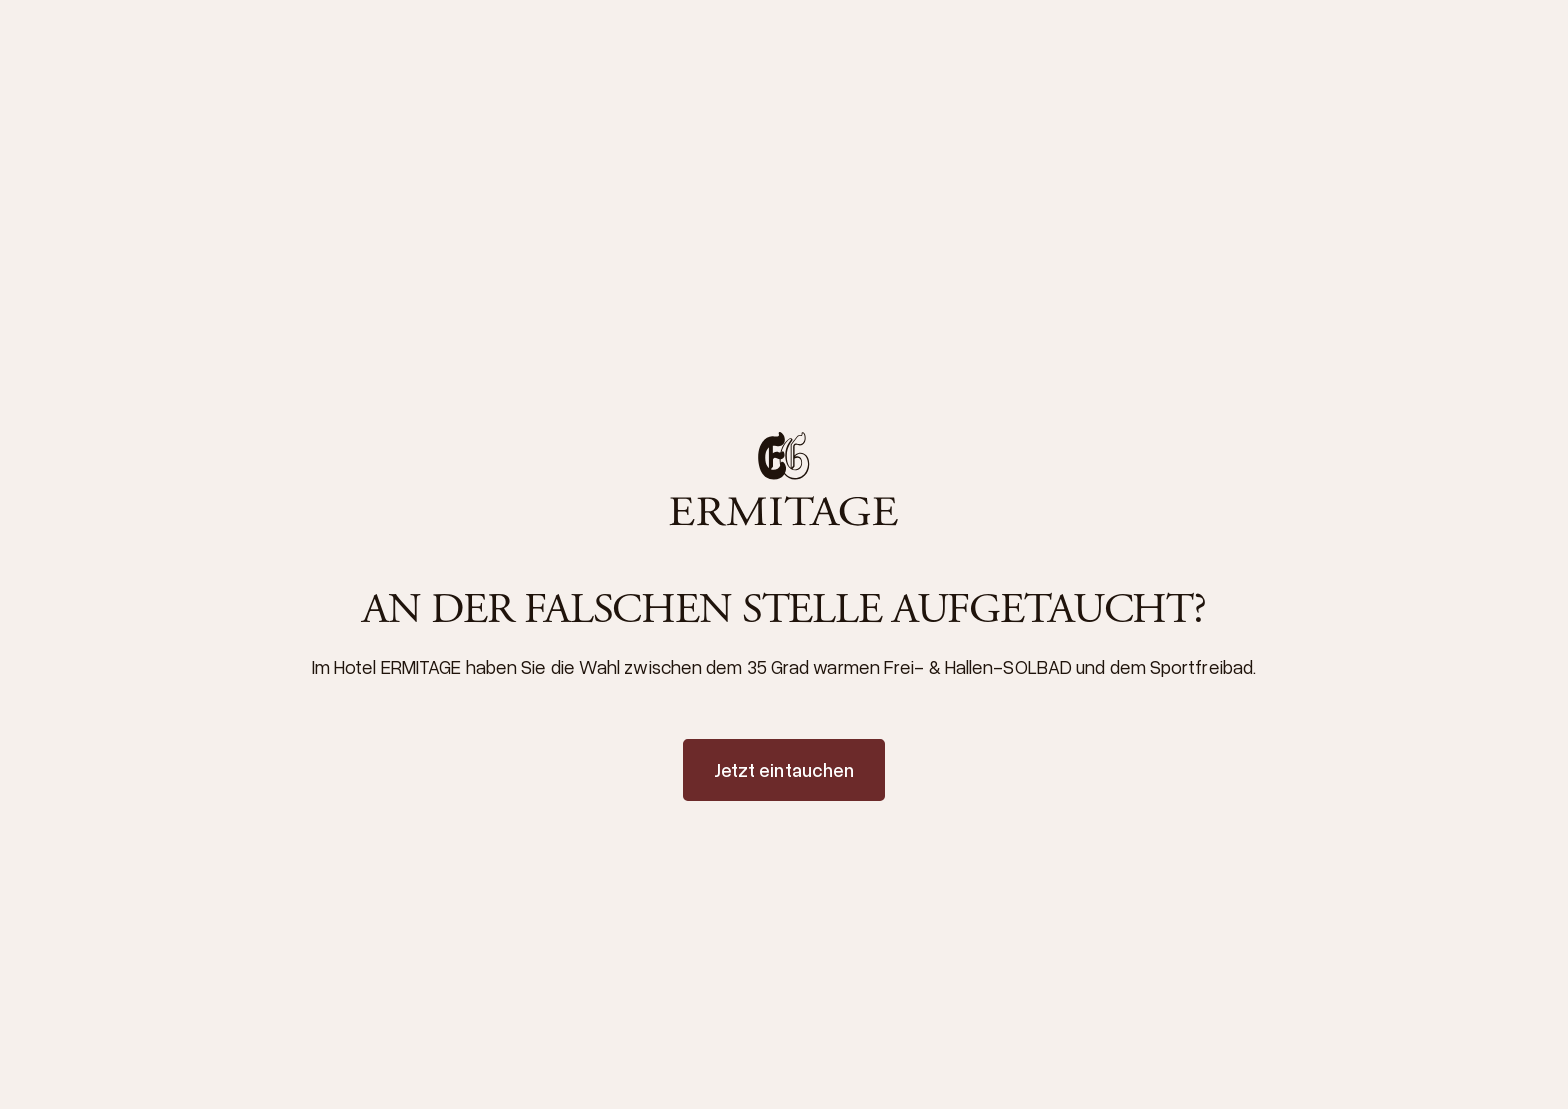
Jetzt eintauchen (784, 769)
